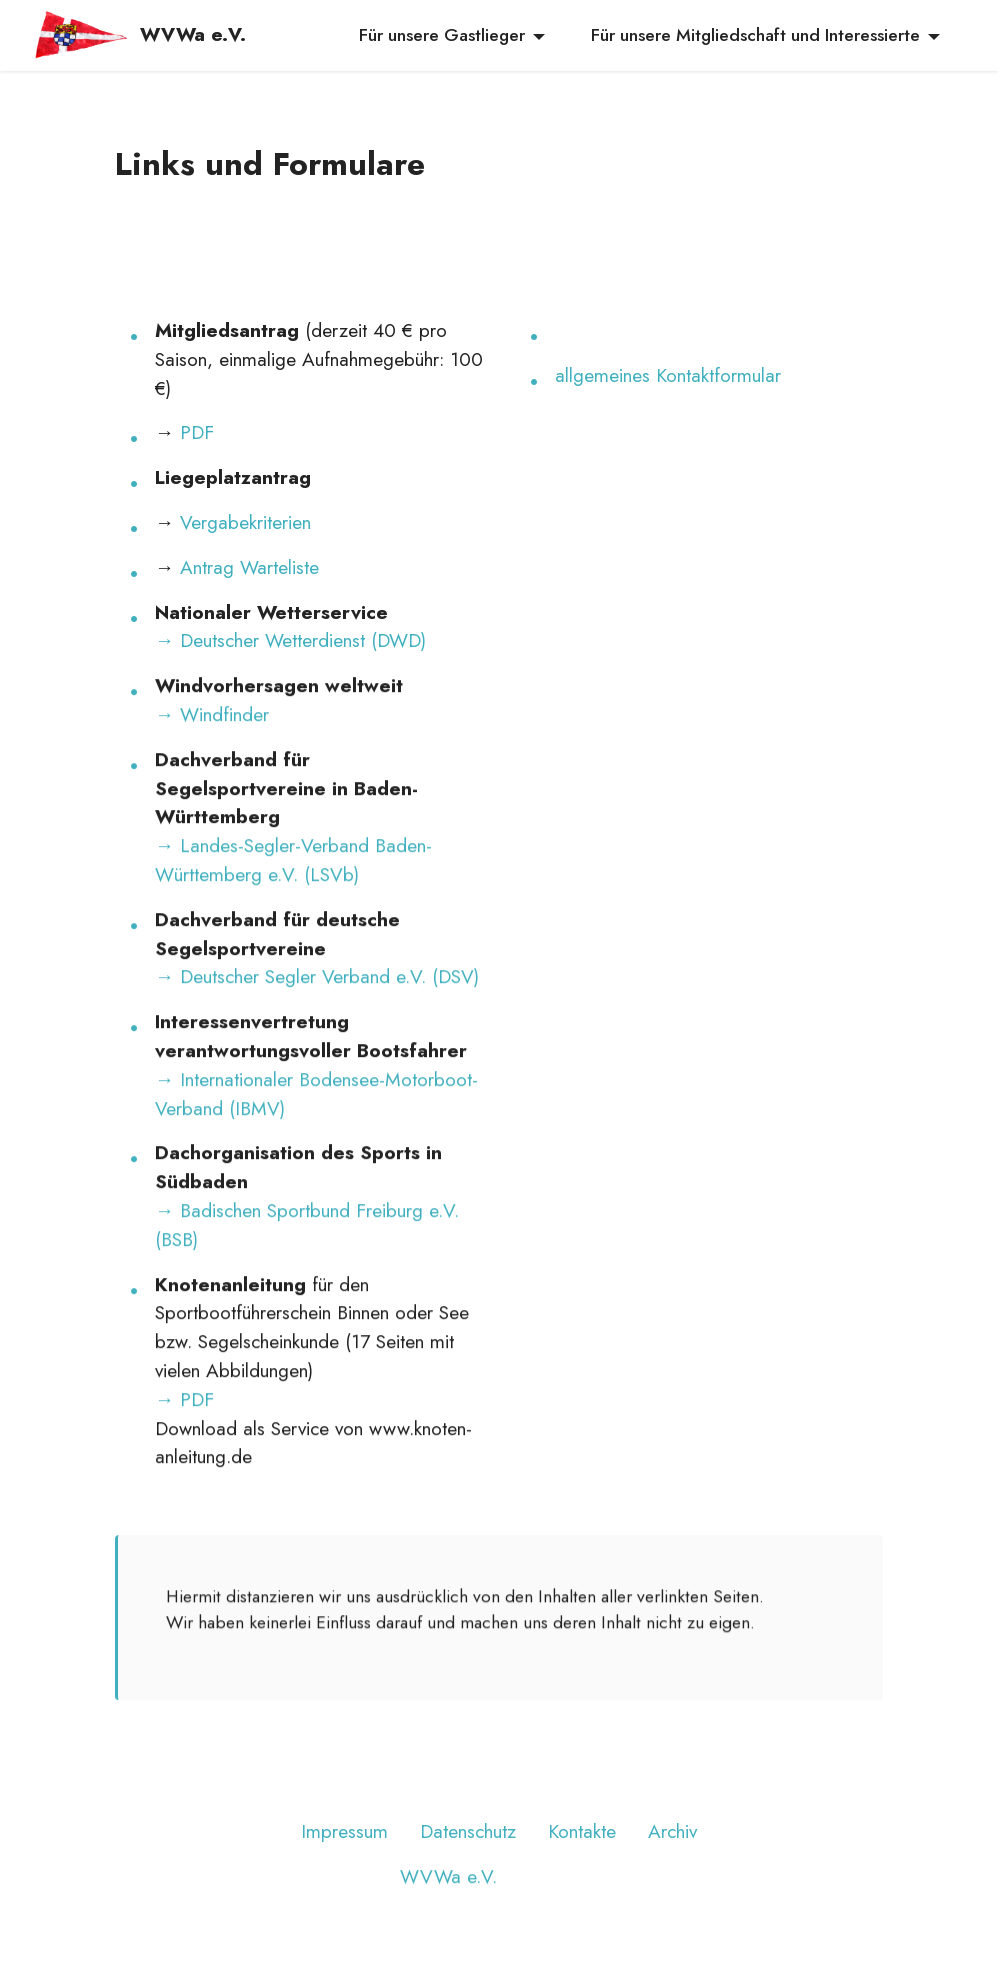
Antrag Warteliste (249, 567)
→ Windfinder (212, 744)
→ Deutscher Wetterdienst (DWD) (290, 640)
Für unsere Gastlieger (442, 35)
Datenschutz (468, 1861)
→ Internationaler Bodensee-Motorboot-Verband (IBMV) (316, 1122)
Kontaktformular (718, 375)
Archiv (672, 1861)
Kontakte (582, 1861)
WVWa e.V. (193, 34)
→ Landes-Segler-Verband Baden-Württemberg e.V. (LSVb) (293, 889)
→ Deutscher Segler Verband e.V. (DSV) (317, 1006)
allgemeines (605, 375)
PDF (197, 432)
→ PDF (184, 1428)
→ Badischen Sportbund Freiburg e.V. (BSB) (307, 1254)
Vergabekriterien (245, 522)
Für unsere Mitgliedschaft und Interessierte (755, 35)
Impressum (344, 1861)
